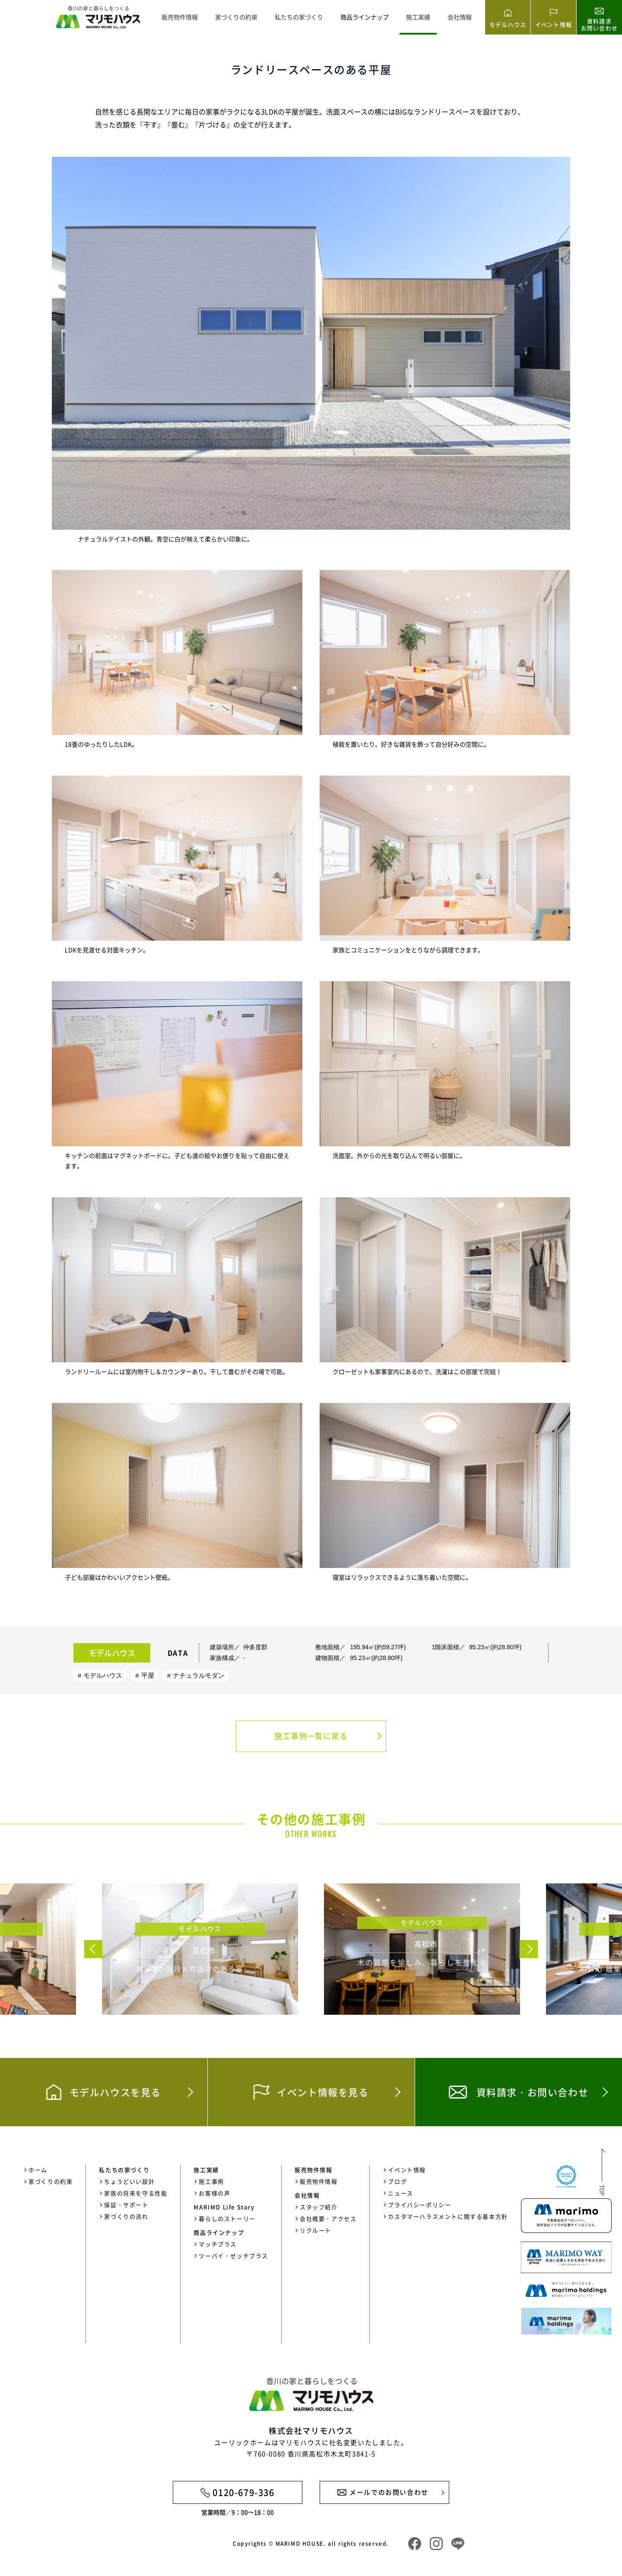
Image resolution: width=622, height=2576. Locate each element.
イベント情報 (407, 2170)
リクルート (315, 2230)
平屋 (147, 1675)
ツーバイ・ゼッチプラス (233, 2256)
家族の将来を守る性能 (135, 2193)
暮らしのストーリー (227, 2218)
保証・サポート (126, 2205)
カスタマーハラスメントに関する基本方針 (448, 2216)
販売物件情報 (180, 17)
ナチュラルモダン (199, 1675)
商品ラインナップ (364, 17)
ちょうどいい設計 (129, 2181)
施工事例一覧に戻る (311, 1736)
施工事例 (211, 2181)
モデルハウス (102, 1675)
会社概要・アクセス (328, 2218)
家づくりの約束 (236, 17)
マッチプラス (218, 2244)
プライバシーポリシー (419, 2205)
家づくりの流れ (126, 2216)
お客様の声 (214, 2193)
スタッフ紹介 (319, 2207)
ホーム (38, 2170)
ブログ (397, 2181)
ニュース (400, 2193)
